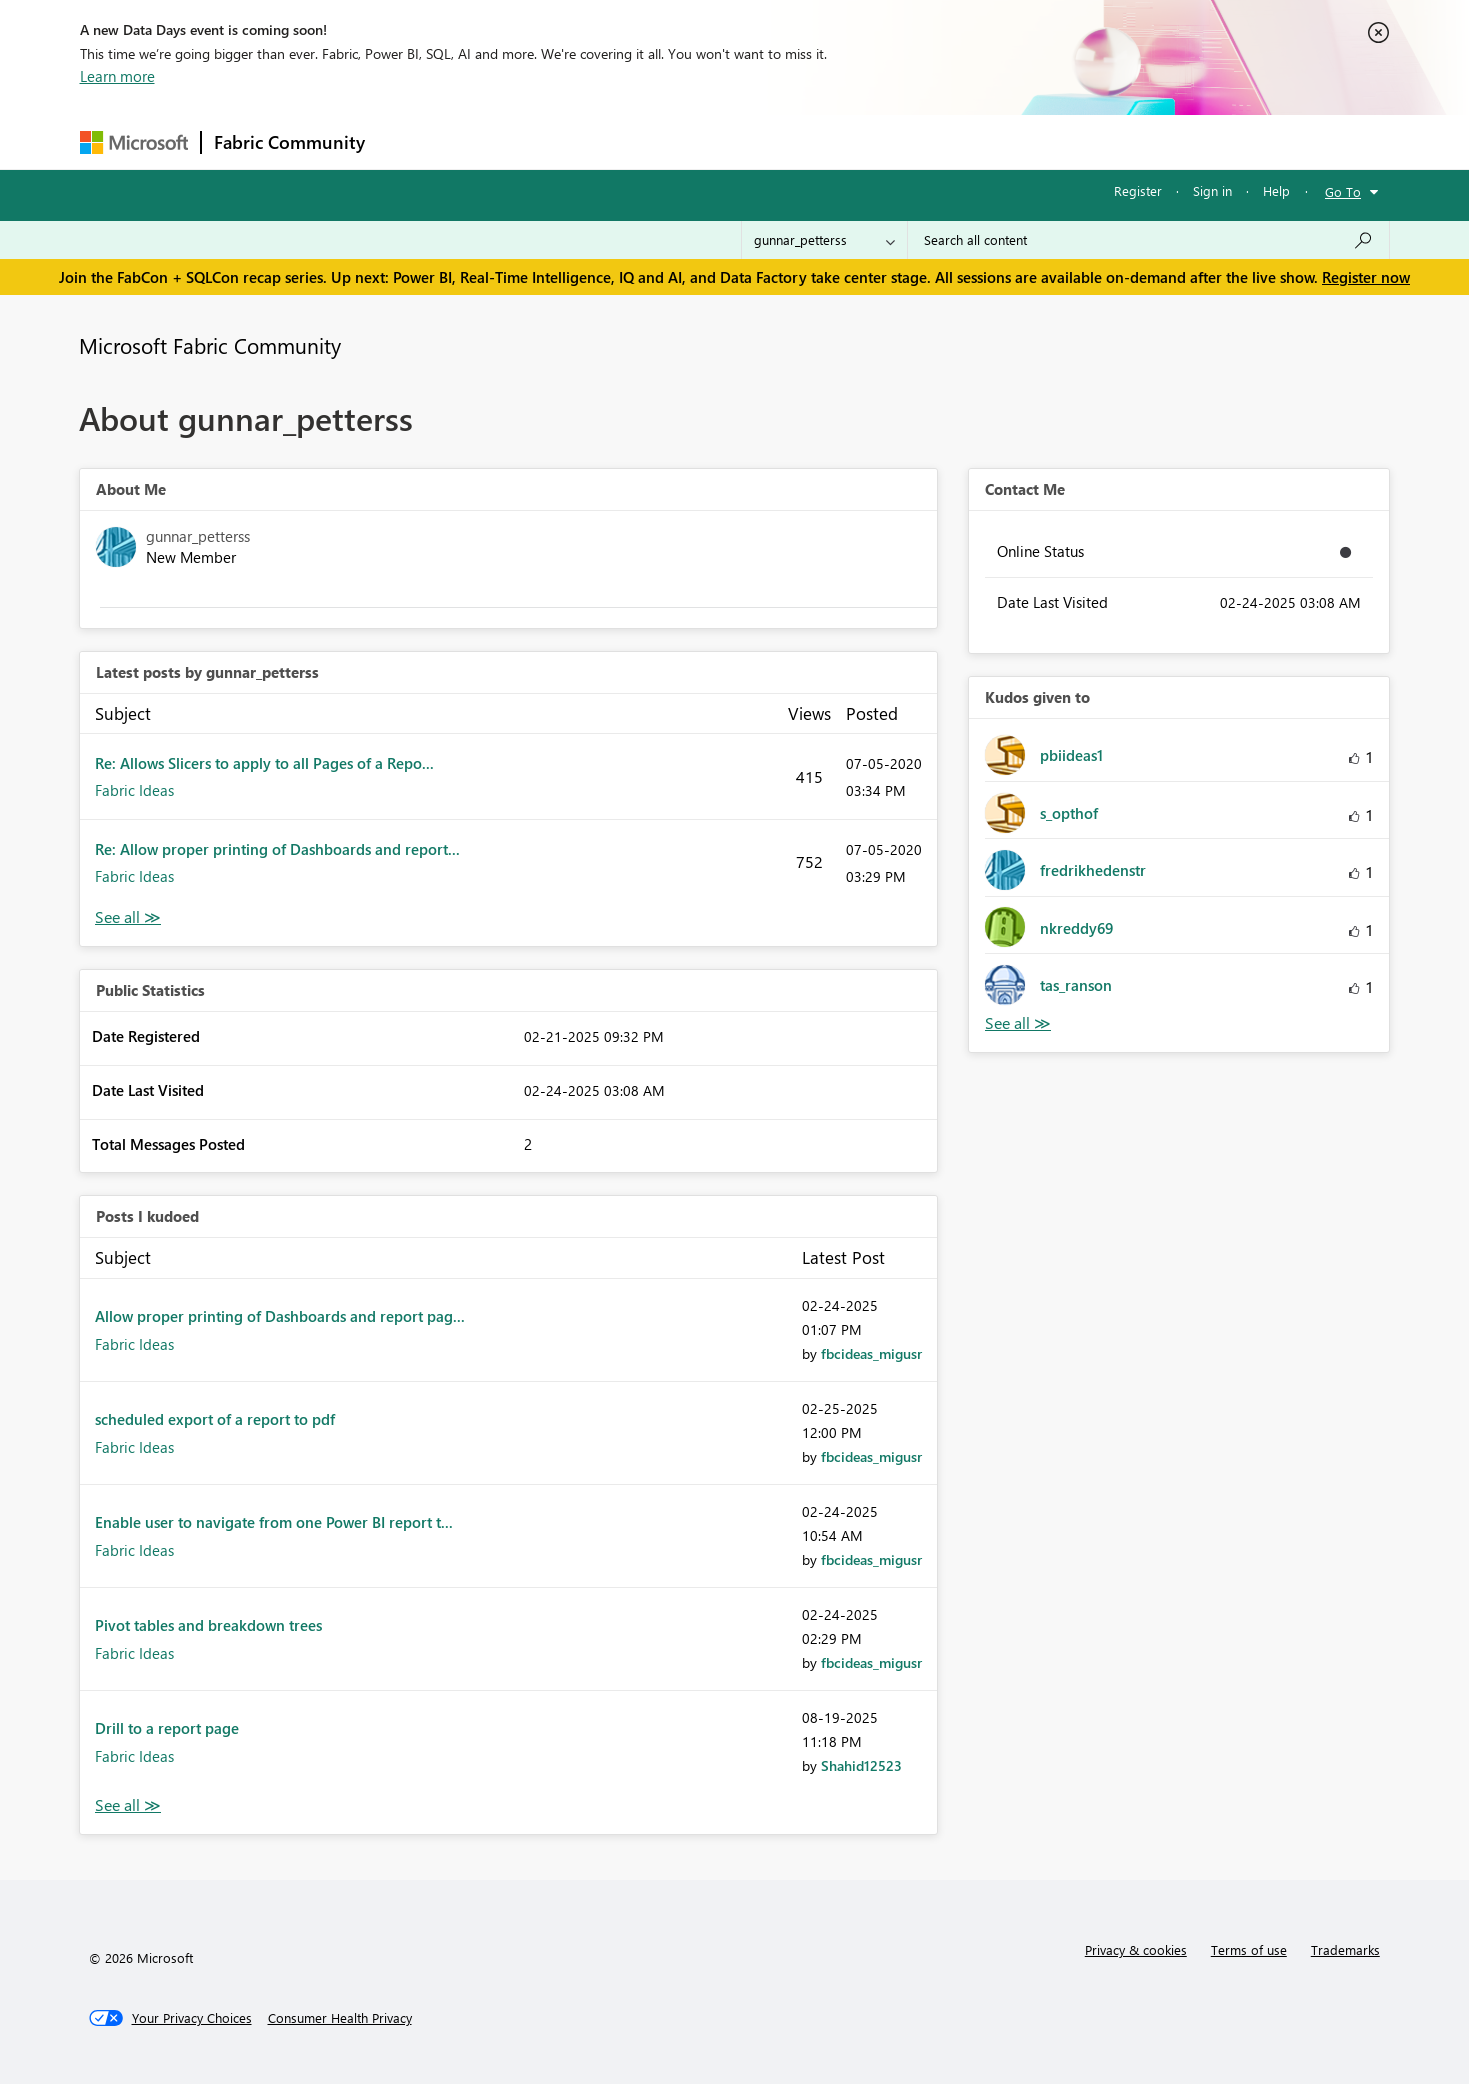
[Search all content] (1148, 240)
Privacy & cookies (1136, 1949)
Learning (836, 141)
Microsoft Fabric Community (210, 345)
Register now (1366, 277)
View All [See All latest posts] (128, 917)
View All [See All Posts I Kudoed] (128, 1805)
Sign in (1212, 190)
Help (1276, 190)
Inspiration (498, 141)
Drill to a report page (167, 1728)
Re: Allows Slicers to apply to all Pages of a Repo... (264, 763)
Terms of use (1249, 1949)
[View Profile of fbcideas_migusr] (871, 1353)
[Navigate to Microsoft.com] (134, 142)
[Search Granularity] (824, 240)
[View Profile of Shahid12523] (861, 1765)
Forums (410, 141)
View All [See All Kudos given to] (1018, 1023)
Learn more (117, 76)
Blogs (759, 141)
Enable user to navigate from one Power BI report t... (274, 1522)
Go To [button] (1343, 191)
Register (1138, 190)
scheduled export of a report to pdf (215, 1419)
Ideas (580, 141)
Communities (669, 141)
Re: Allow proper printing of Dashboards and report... (277, 849)
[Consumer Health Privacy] (340, 2018)
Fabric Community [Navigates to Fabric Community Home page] (289, 142)
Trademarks (1345, 1949)
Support (920, 141)
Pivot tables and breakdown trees (208, 1625)
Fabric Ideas (134, 790)
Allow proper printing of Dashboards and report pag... (280, 1316)
